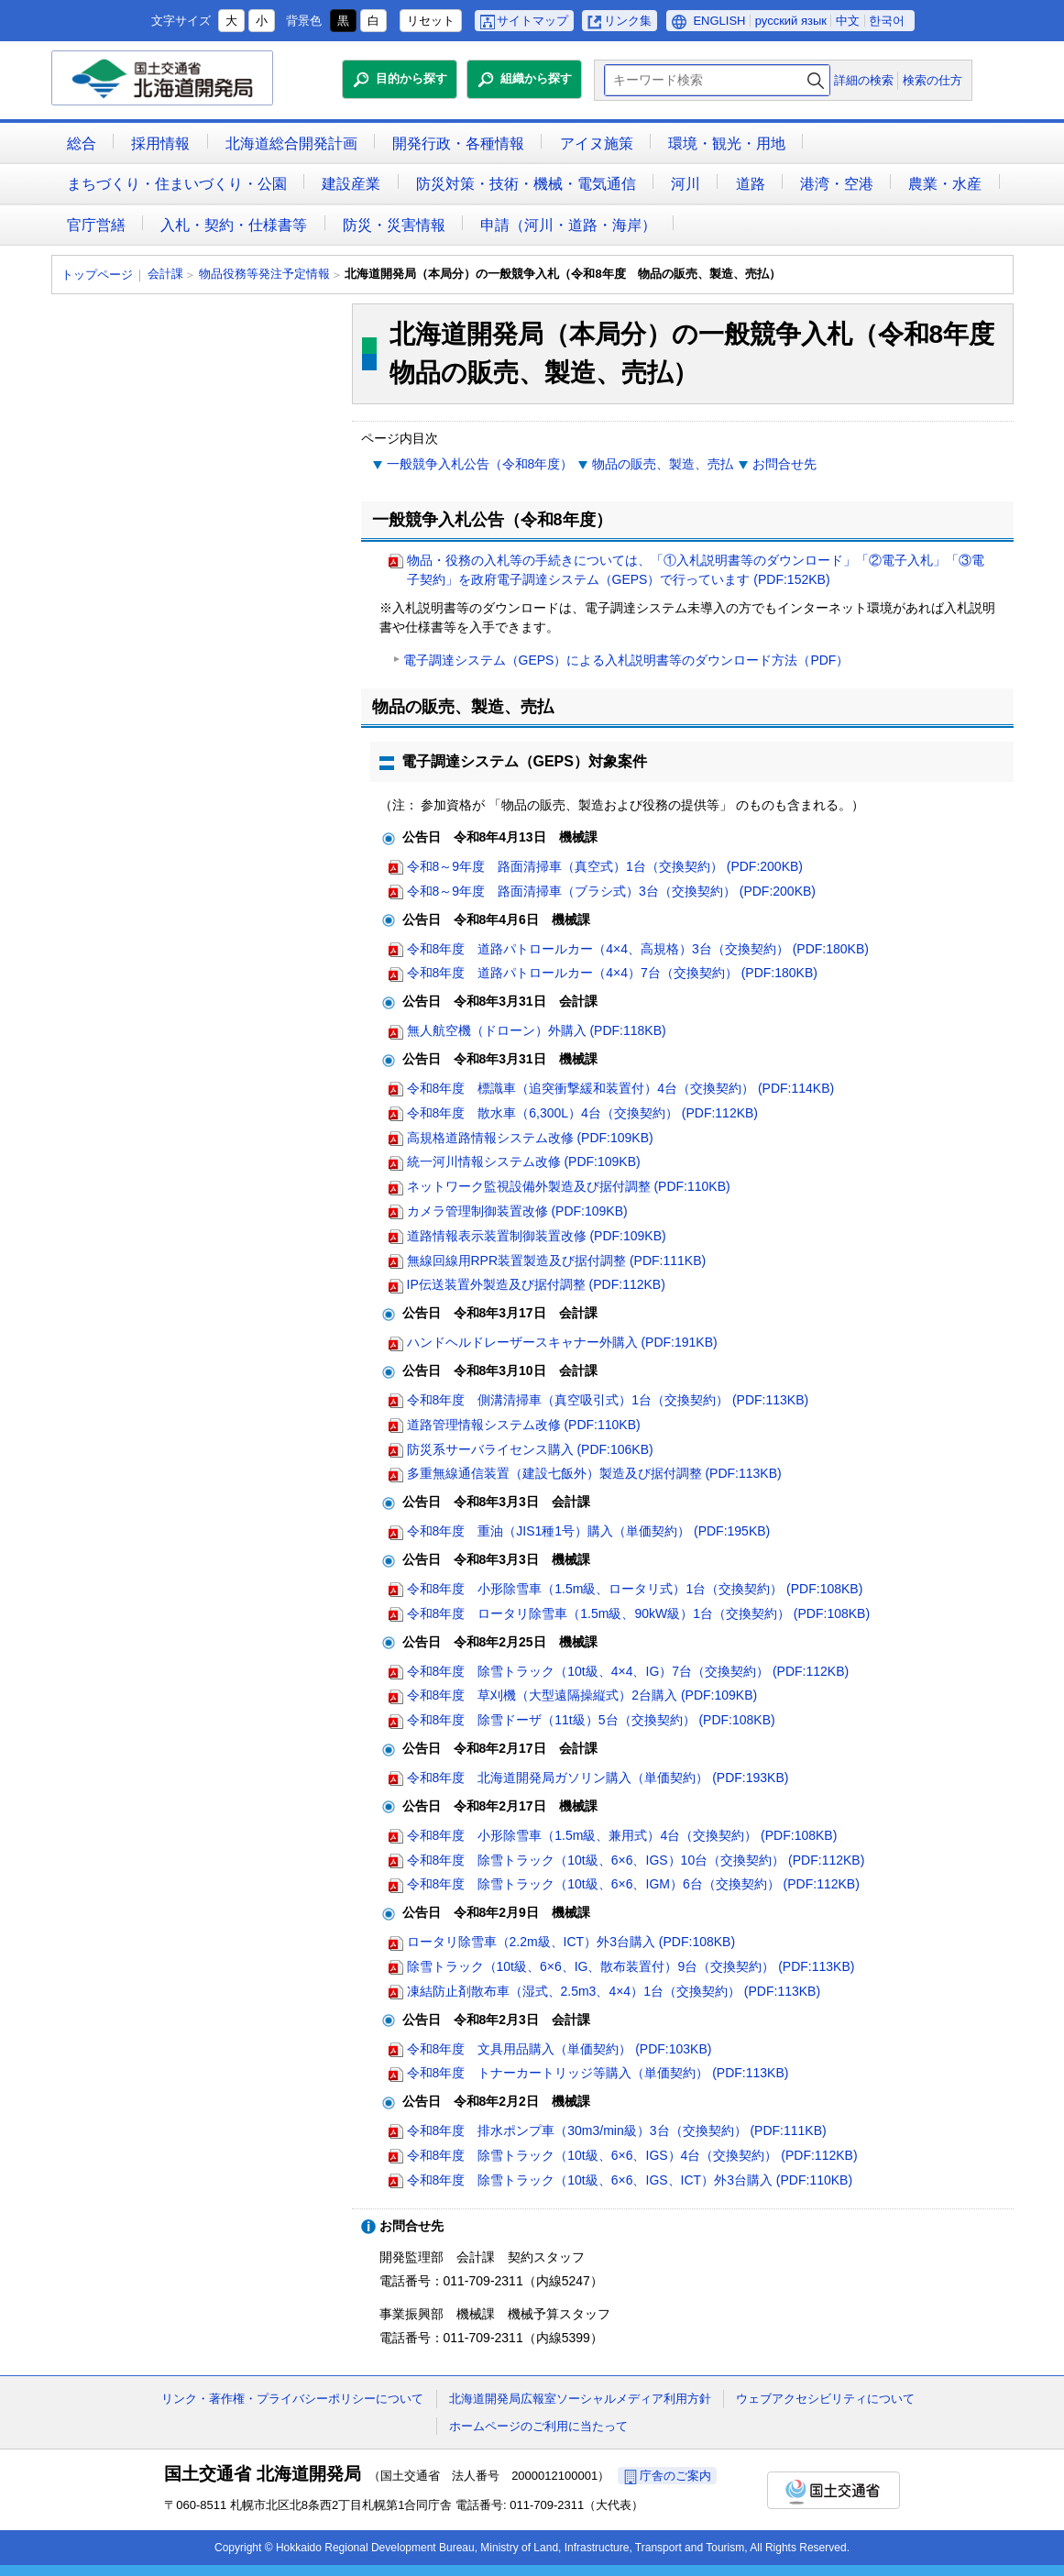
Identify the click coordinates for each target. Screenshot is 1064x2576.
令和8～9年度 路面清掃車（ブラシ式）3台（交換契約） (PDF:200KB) (612, 891)
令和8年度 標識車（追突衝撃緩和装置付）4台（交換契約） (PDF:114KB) (621, 1088)
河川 (685, 184)
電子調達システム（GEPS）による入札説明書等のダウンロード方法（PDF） (626, 660)
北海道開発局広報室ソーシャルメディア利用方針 (580, 2398)
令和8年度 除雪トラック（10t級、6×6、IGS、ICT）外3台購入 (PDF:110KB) (630, 2180)
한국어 (887, 21)
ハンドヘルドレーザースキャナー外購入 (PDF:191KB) (562, 1342)
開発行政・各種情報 (458, 143)
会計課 (165, 274)
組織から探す (536, 78)
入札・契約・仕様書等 (233, 225)
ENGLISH (719, 21)
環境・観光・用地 (726, 143)
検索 (815, 80)
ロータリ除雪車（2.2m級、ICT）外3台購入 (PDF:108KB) (571, 1941)
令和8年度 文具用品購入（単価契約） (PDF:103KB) (559, 2049)
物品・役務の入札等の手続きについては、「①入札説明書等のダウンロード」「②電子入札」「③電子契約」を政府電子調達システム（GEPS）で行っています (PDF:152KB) (695, 570)
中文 (848, 21)
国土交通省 (833, 2490)
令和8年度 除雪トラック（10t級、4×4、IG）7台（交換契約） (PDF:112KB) (628, 1671)
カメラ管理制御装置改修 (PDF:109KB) (517, 1211)
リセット (431, 21)
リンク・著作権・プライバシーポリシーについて (292, 2398)
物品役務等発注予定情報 (264, 274)
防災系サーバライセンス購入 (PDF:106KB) (530, 1449)
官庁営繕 (96, 225)
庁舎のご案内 (675, 2475)
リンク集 (628, 21)
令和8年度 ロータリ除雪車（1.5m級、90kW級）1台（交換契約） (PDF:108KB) (639, 1613)
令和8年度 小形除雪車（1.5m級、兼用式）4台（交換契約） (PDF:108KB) (622, 1835)
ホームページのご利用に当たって (538, 2426)
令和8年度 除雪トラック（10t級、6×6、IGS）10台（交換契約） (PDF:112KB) (636, 1860)
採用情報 (160, 143)
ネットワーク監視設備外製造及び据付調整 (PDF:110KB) (568, 1186)
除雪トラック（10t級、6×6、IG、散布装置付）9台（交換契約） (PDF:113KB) (631, 1966)
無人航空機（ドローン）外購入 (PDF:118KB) (536, 1030)
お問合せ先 (784, 464)
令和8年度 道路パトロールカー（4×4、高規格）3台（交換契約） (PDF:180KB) (638, 948)
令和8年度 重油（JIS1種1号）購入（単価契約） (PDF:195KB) (589, 1531)
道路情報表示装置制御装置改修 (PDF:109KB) (536, 1235)
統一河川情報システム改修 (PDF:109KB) (524, 1161)
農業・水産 (945, 184)
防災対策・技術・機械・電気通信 (526, 184)
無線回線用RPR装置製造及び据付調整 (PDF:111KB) (557, 1260)
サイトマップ (532, 21)
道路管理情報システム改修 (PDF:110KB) (524, 1424)
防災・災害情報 (394, 225)
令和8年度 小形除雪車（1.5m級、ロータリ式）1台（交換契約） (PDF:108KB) (635, 1588)
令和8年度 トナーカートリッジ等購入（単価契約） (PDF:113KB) (598, 2072)
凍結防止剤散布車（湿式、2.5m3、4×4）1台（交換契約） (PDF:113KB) (614, 1991)
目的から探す (411, 78)
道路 (750, 184)
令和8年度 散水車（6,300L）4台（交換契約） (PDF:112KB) (583, 1113)
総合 (81, 143)
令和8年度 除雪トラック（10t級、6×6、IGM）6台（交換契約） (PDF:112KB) (633, 1884)
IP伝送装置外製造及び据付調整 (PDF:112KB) (536, 1284)
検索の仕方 (932, 80)
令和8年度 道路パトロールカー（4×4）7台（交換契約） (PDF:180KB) (612, 972)
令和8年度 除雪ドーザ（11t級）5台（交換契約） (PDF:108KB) (591, 1719)
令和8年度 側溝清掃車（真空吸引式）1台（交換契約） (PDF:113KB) (608, 1400)
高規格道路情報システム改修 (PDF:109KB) (530, 1137)
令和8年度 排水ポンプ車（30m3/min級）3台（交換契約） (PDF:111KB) (617, 2130)
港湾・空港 (836, 184)
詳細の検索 (864, 80)
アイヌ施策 (596, 143)
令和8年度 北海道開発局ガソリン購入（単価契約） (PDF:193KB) (598, 1777)
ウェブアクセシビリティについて (825, 2398)
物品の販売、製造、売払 (662, 464)
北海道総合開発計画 (291, 143)
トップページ (97, 274)
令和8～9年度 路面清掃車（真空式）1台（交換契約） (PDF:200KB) (605, 866)
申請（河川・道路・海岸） (568, 225)
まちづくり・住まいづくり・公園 (177, 184)
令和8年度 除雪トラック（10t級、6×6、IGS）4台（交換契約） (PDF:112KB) (632, 2155)
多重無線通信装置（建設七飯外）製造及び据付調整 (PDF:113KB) (594, 1473)
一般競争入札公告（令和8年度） (480, 464)
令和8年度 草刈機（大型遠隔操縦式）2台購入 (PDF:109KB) (582, 1695)
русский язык (791, 21)
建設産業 (351, 184)
